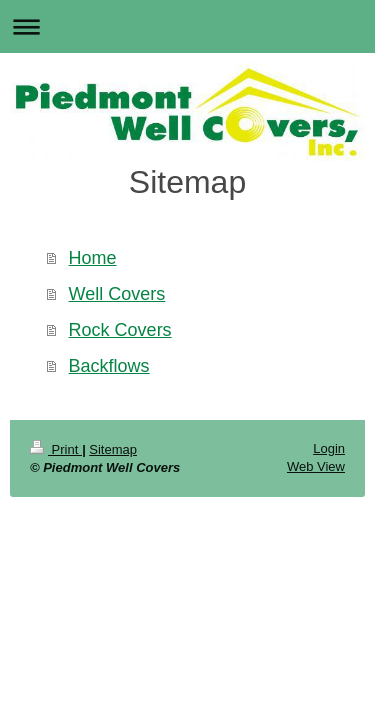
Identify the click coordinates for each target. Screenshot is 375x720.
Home (93, 258)
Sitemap (113, 449)
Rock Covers (120, 330)
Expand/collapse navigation (187, 26)
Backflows (109, 366)
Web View (316, 466)
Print (56, 449)
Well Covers (117, 294)
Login (329, 448)
